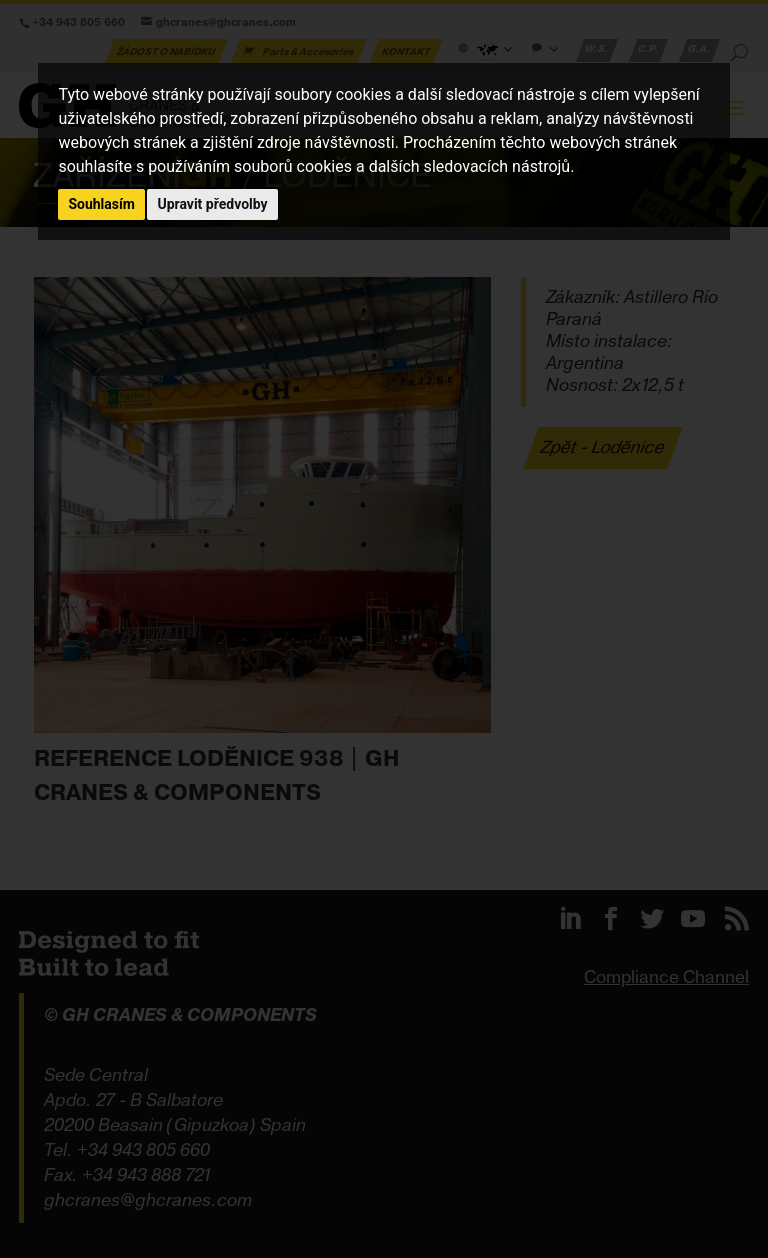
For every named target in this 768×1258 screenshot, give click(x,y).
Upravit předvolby (212, 204)
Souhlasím (101, 204)
